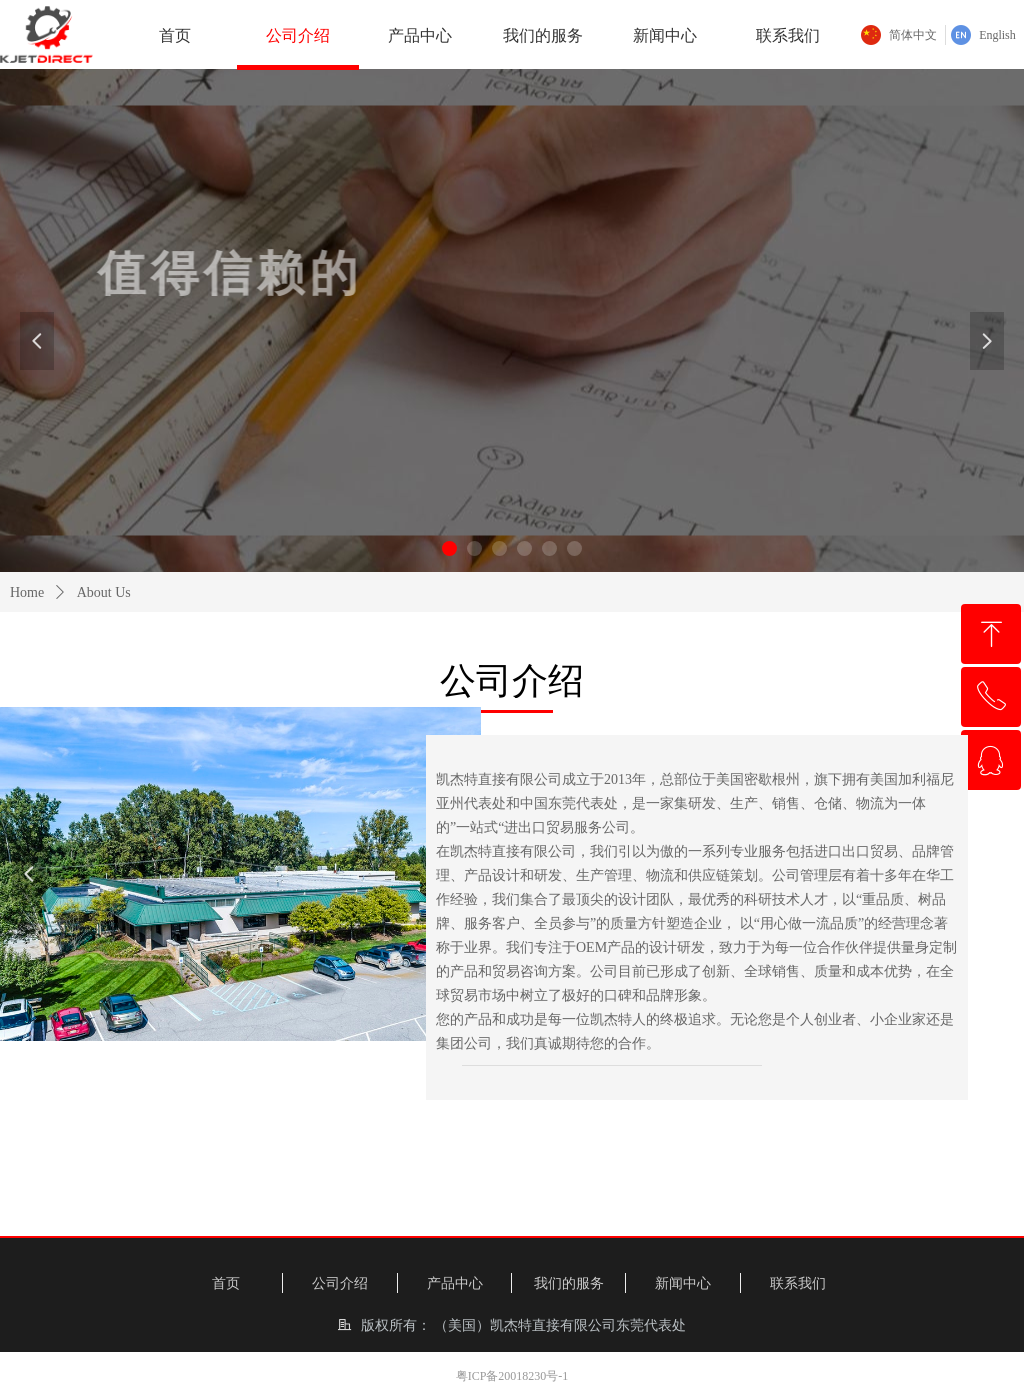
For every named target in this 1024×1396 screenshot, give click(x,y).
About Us (104, 592)
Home (27, 592)
